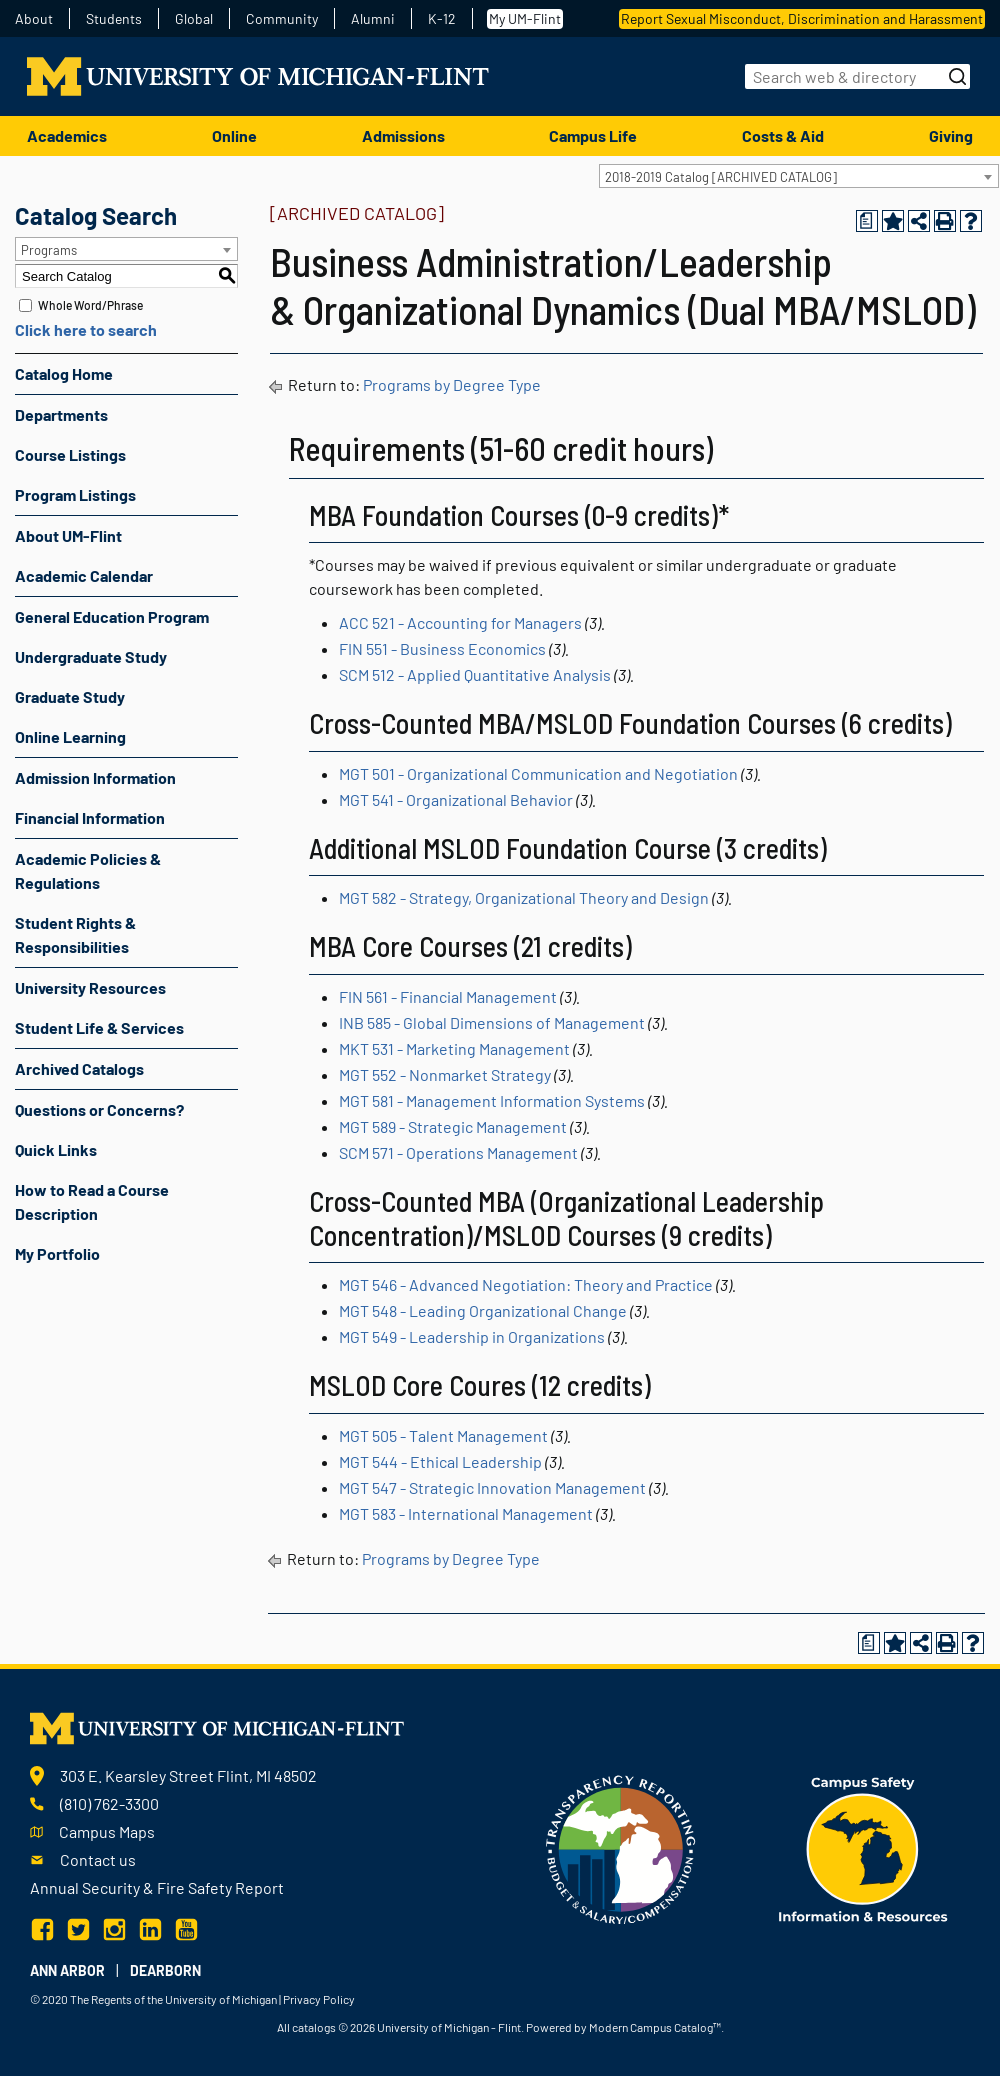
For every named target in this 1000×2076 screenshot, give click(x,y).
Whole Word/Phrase (90, 305)
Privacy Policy (319, 1999)
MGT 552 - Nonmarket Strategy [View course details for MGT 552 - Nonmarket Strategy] (445, 1074)
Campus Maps (107, 1831)
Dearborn (165, 1970)
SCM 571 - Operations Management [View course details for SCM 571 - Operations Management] (458, 1152)
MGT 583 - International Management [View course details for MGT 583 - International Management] (466, 1513)
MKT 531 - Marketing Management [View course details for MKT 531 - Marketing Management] (454, 1048)
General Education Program (112, 616)
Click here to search (86, 329)
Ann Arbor (67, 1970)
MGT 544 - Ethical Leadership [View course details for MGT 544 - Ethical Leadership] (440, 1461)
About (34, 19)
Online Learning (70, 736)
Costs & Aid (783, 135)
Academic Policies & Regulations (88, 870)
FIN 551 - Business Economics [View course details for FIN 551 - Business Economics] (442, 648)
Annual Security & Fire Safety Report (157, 1887)
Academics (67, 135)
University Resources (90, 987)
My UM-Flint (525, 18)
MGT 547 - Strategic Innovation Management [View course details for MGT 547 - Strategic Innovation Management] (492, 1487)
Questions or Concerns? (99, 1109)
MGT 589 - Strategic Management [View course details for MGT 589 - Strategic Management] (453, 1126)
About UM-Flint (68, 535)
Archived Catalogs (79, 1068)
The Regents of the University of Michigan (173, 1999)
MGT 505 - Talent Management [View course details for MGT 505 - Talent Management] (443, 1435)
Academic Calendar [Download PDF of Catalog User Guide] (84, 575)
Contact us (98, 1859)
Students (114, 19)
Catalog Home (64, 373)
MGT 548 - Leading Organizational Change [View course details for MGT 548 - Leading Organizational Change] (483, 1310)
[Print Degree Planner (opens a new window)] (867, 221)
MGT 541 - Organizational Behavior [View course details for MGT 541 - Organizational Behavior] (456, 799)
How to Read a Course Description (92, 1201)
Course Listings (70, 454)
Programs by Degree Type (452, 384)
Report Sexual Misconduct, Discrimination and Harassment (802, 18)
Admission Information (95, 777)
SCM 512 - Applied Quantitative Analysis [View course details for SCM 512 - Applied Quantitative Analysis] (475, 674)
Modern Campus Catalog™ (655, 2027)
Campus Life (593, 135)
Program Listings (75, 494)
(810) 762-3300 (109, 1803)
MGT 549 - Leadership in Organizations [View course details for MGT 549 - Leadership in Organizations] (472, 1336)
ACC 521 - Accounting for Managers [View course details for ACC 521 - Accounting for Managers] (460, 622)
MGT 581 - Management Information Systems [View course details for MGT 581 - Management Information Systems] (492, 1100)
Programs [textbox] (49, 250)
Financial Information (90, 817)
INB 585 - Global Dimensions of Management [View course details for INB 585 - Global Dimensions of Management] (492, 1022)
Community (282, 19)
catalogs (314, 2027)
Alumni (373, 19)
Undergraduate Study (91, 656)
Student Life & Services (99, 1027)
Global (194, 19)
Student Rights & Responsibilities (75, 934)
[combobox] (799, 176)
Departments (61, 414)
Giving (951, 135)
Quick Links (56, 1149)
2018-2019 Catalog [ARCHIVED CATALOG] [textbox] (721, 177)
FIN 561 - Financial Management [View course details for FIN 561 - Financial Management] (448, 996)
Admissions (403, 135)
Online (234, 135)
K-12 (442, 19)
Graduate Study (70, 696)
